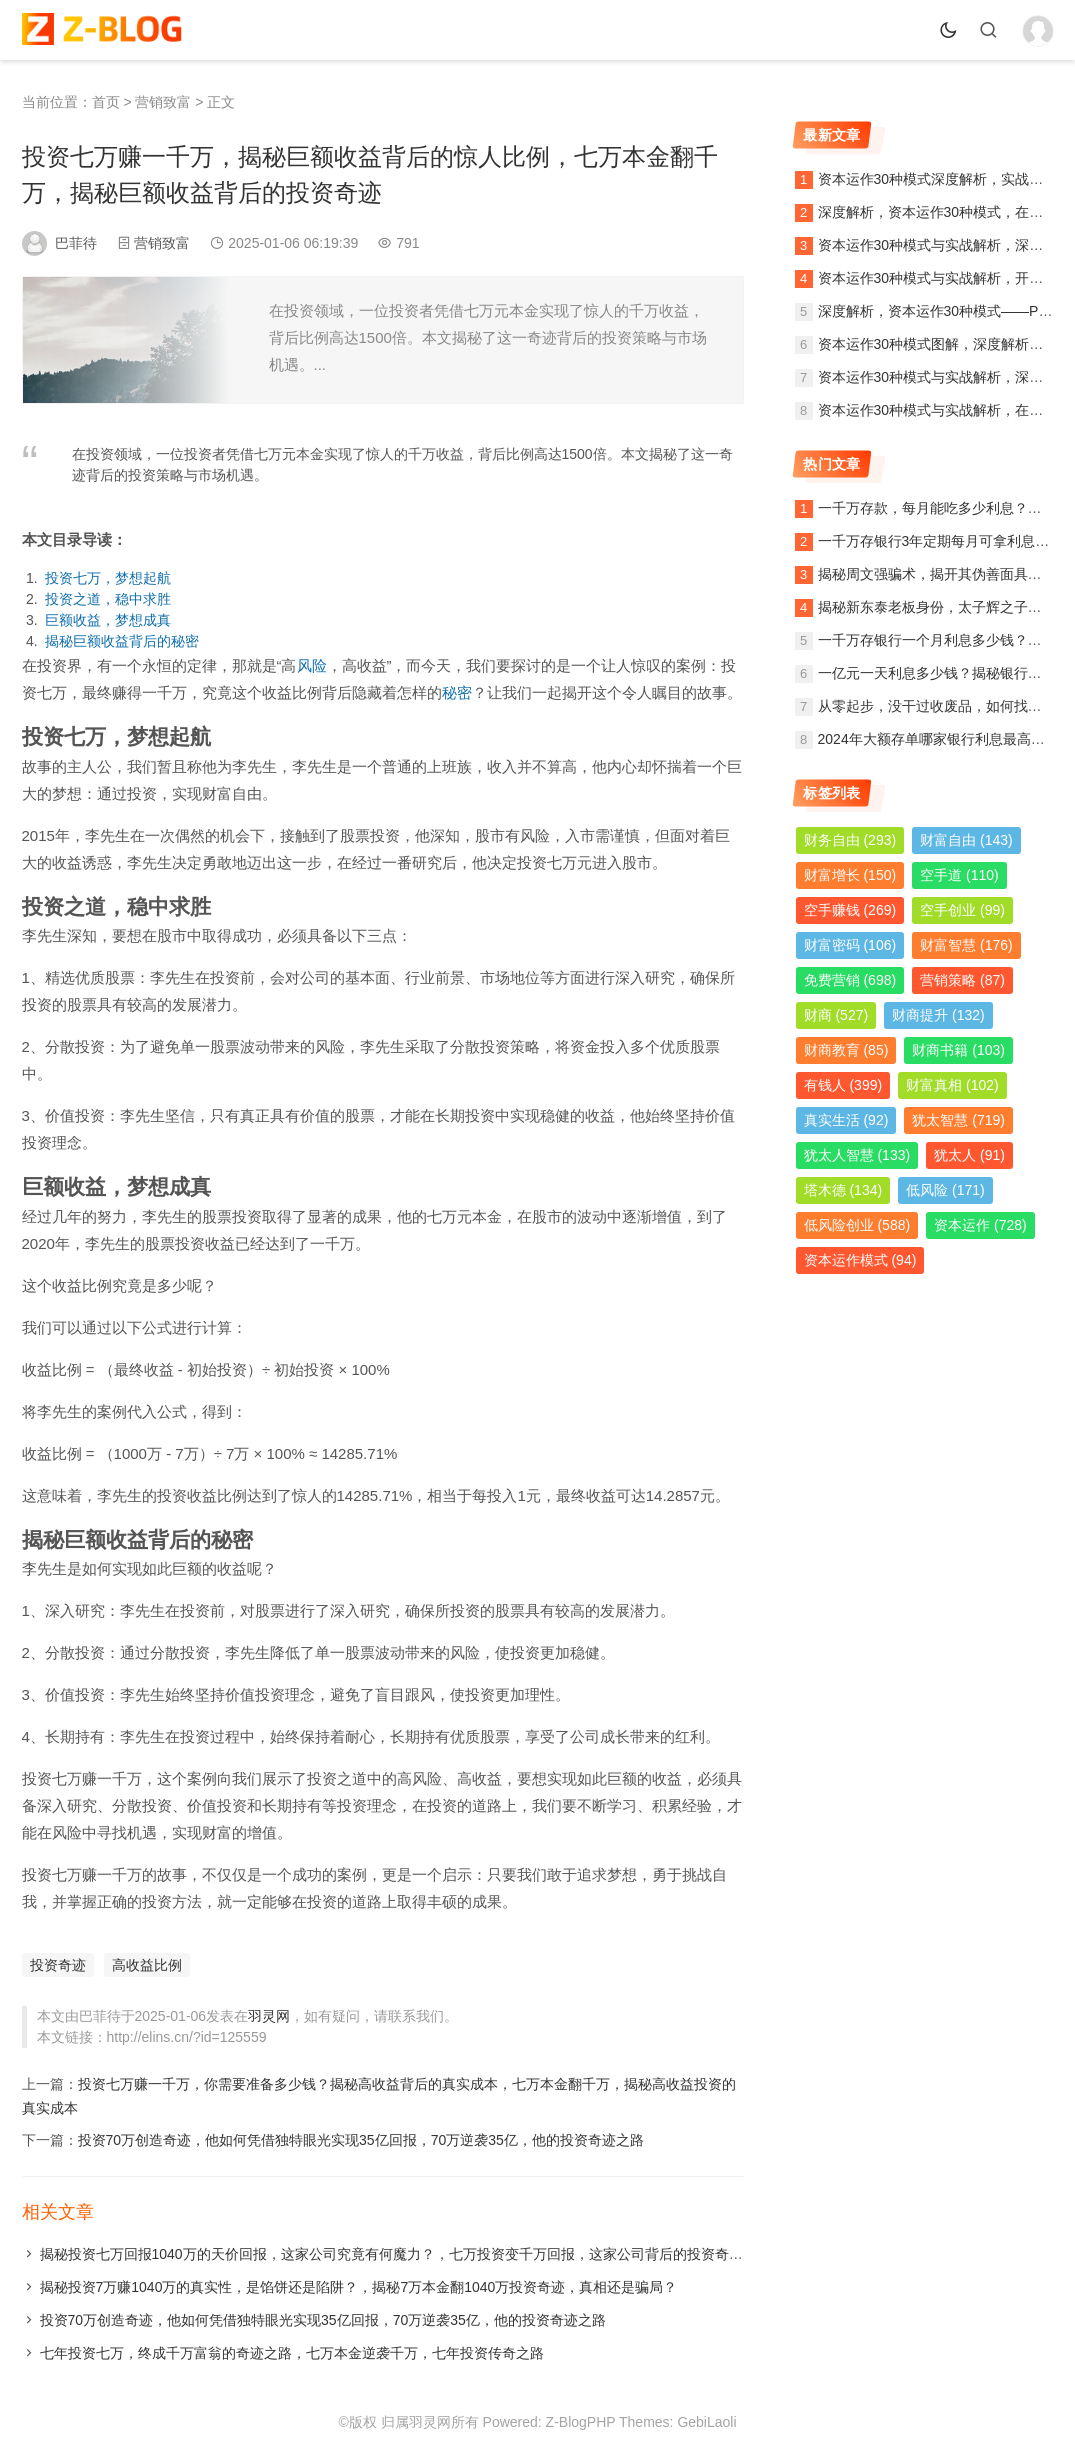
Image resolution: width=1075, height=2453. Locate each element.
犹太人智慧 (857, 1155)
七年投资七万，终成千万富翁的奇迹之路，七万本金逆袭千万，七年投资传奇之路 (292, 2353)
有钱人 (843, 1085)
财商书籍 (958, 1050)
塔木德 (843, 1190)
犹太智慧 (958, 1120)
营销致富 (163, 102)
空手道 (959, 875)
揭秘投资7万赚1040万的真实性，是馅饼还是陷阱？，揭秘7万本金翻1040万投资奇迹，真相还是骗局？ (359, 2287)
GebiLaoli (706, 2422)
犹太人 (969, 1155)
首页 (106, 102)
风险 (312, 665)
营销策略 (962, 980)
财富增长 (850, 875)
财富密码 (850, 945)
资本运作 (980, 1225)
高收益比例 (147, 1965)
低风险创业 (857, 1225)
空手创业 (962, 910)
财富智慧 (966, 945)
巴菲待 (76, 243)
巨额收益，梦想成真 (108, 620)
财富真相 (952, 1085)
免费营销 (850, 980)
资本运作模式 (860, 1260)
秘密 (457, 692)
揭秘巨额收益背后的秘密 (122, 641)
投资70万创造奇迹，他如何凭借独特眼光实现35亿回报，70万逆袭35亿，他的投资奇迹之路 (361, 2140)
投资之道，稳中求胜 (108, 599)
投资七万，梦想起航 (108, 578)
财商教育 (846, 1050)
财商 (836, 1015)
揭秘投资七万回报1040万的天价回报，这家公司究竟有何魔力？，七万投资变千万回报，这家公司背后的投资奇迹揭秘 (405, 2254)
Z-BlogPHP (581, 2422)
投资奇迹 (58, 1965)
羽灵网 (269, 2016)
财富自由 (966, 840)
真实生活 (846, 1120)
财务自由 (850, 840)
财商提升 (938, 1015)
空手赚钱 (850, 910)
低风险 (945, 1190)
